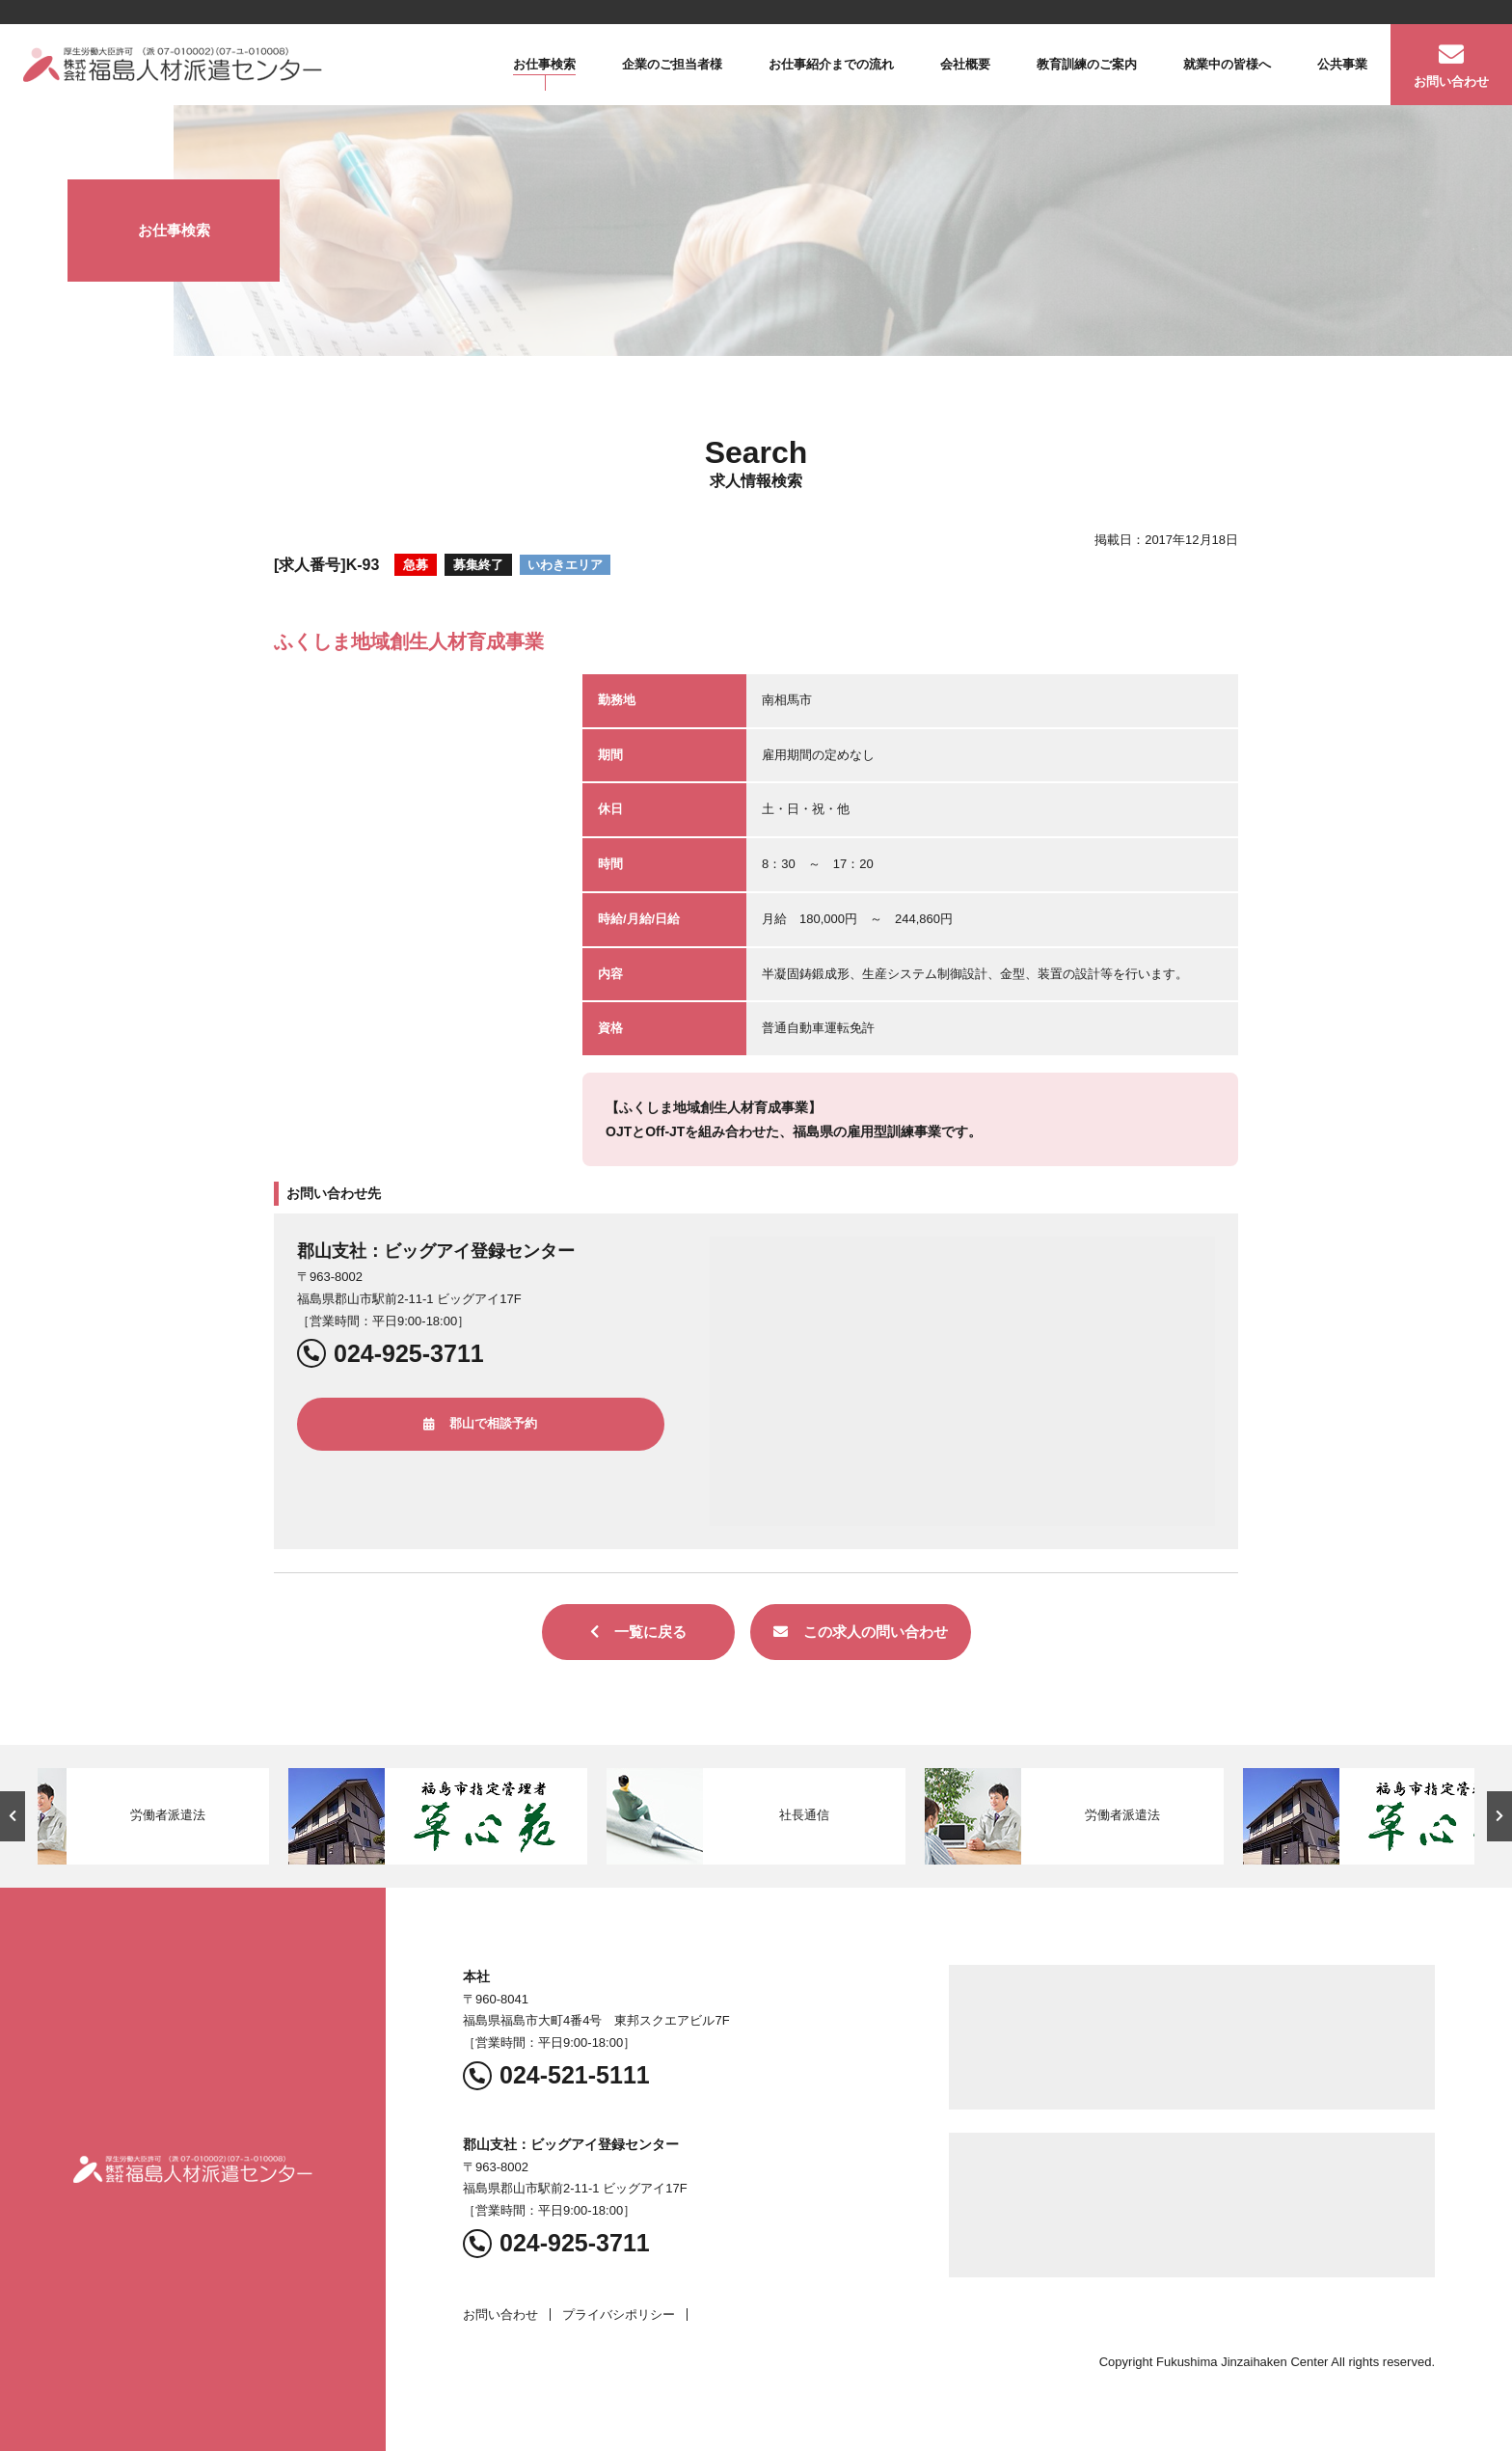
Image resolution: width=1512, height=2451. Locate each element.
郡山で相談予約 (480, 1423)
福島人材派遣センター (172, 64)
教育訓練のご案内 (1087, 64)
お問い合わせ (1451, 81)
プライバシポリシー (618, 2314)
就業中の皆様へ (1227, 64)
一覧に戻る (638, 1631)
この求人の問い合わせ (860, 1631)
